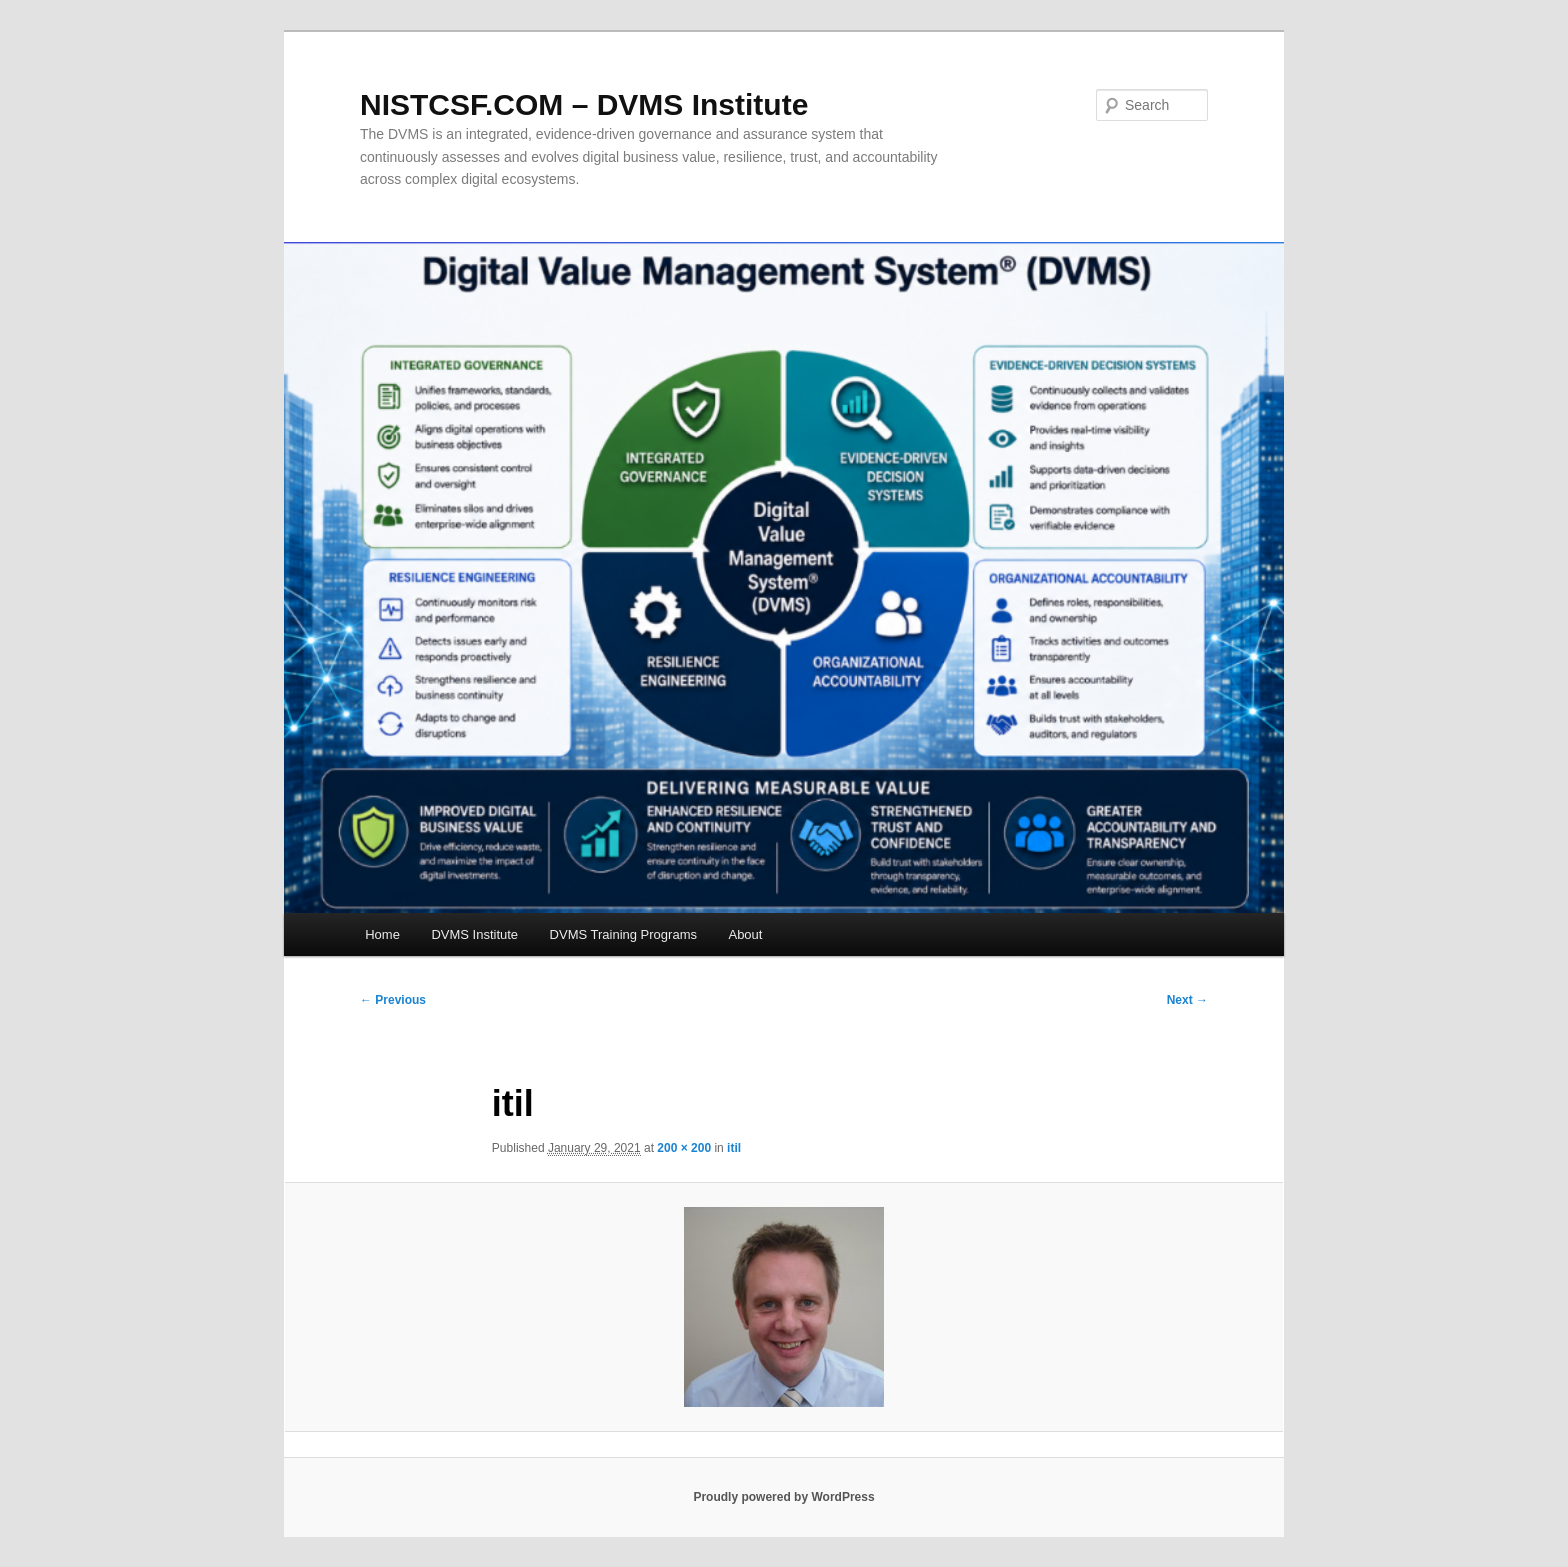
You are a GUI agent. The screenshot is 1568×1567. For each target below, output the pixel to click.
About (745, 934)
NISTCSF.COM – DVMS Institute (584, 104)
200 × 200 (684, 1148)
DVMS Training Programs (623, 934)
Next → (1187, 1000)
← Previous (393, 1000)
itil (734, 1148)
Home (382, 934)
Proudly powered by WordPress (783, 1497)
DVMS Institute (474, 934)
